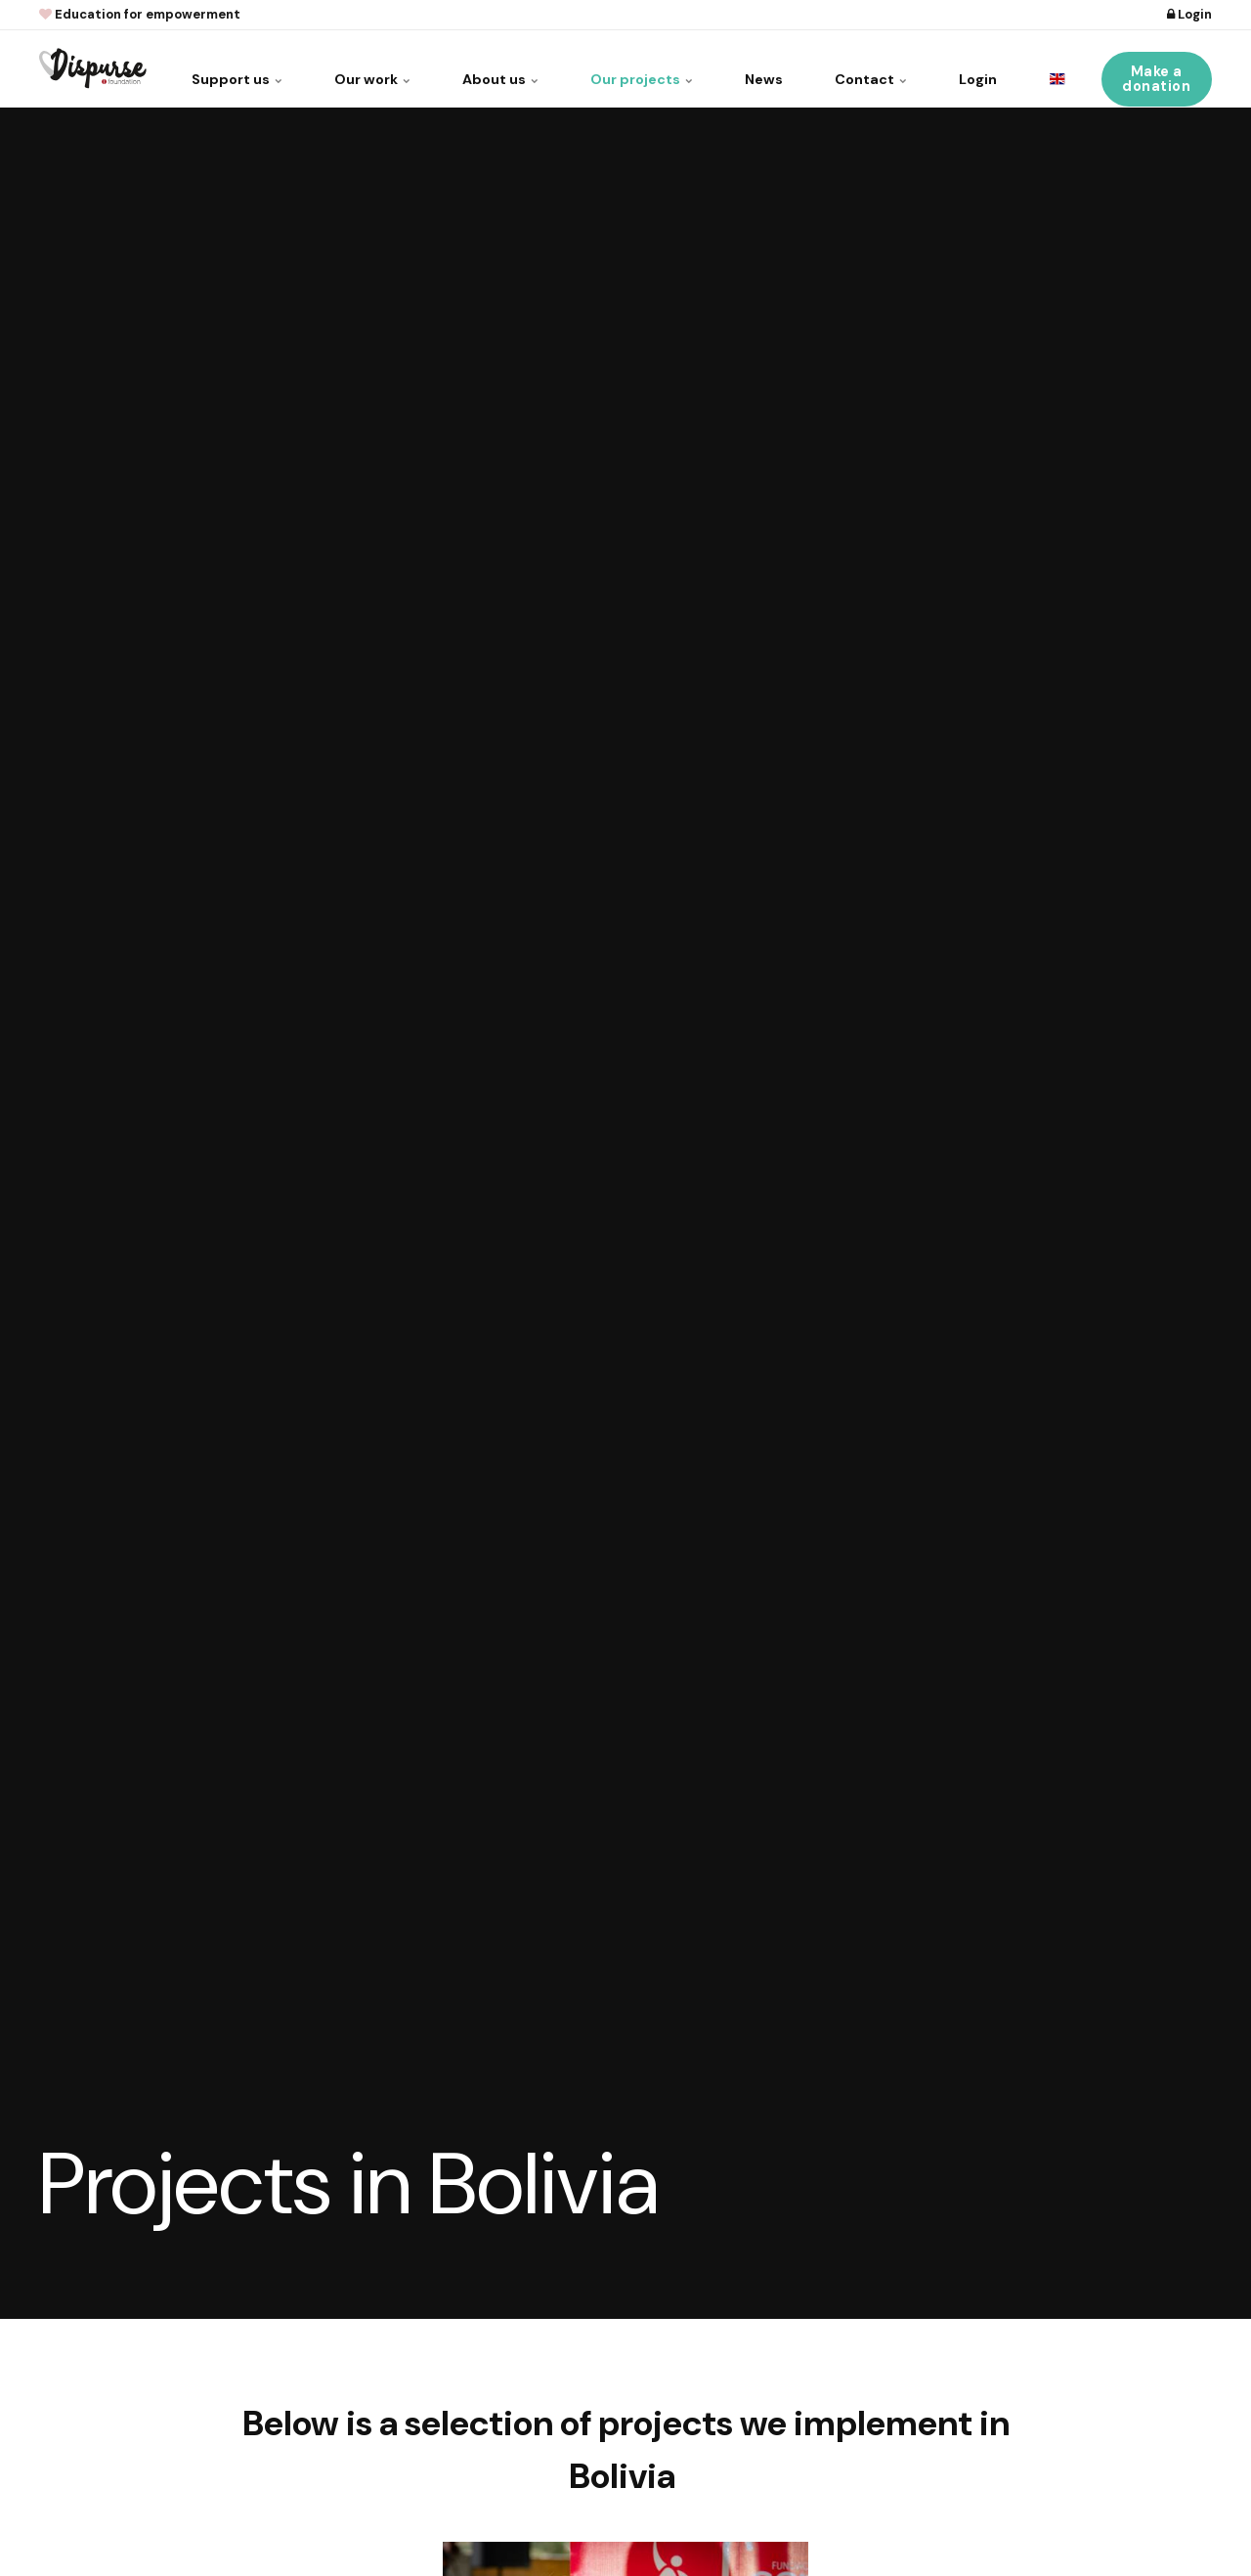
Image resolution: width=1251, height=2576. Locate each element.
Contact (861, 68)
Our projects (620, 68)
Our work (337, 68)
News (748, 68)
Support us (196, 68)
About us (472, 68)
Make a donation (1156, 68)
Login (1189, 14)
